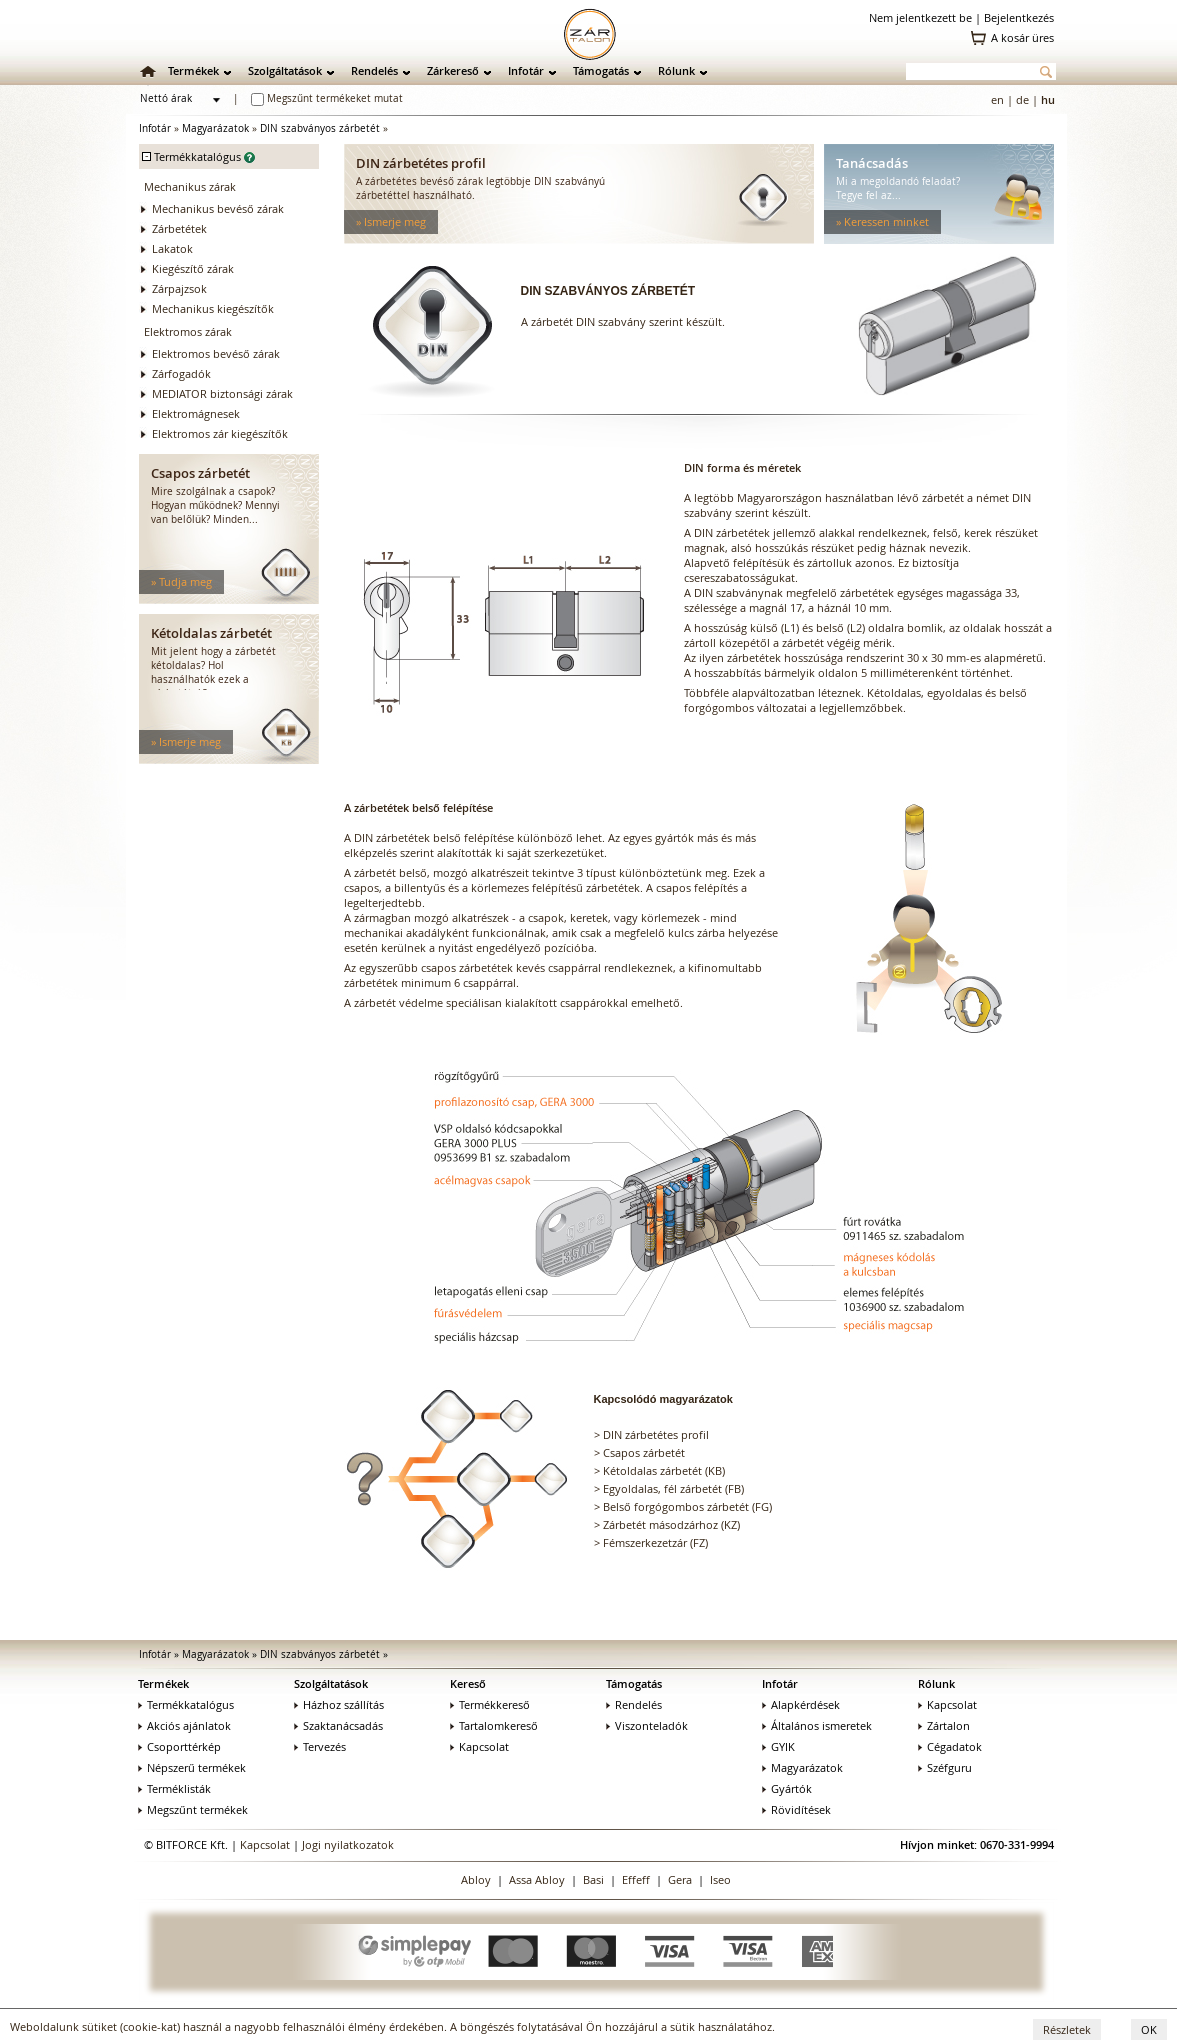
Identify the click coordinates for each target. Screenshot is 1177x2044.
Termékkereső (490, 1704)
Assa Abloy (537, 1879)
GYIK (778, 1746)
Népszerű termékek (192, 1767)
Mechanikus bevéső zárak (218, 208)
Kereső (468, 1683)
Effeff (636, 1879)
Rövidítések (796, 1809)
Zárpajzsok (179, 288)
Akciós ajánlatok (184, 1725)
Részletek (1067, 2029)
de (1022, 99)
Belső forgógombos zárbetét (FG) (687, 1506)
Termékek (193, 70)
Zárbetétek (179, 228)
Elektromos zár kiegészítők (220, 433)
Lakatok (172, 248)
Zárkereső (453, 70)
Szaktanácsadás (338, 1725)
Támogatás (601, 70)
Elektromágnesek (196, 413)
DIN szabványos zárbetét (320, 128)
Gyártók (787, 1788)
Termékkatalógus (186, 1704)
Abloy (476, 1879)
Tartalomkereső (494, 1725)
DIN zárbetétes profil (656, 1434)
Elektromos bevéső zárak (216, 353)
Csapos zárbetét (644, 1452)
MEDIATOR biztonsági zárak (222, 393)
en (997, 99)
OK (1149, 2029)
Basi (593, 1879)
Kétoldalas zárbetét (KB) (664, 1470)
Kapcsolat (479, 1746)
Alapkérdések (801, 1704)
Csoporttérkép (179, 1746)
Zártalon (944, 1725)
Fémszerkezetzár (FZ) (655, 1542)
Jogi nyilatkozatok (348, 1844)
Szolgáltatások (285, 70)
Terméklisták (174, 1788)
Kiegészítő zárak (193, 268)
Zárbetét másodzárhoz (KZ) (671, 1524)
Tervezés (320, 1746)
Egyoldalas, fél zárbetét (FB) (673, 1488)
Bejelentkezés (1019, 17)
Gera (680, 1879)
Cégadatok (950, 1746)
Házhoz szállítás (339, 1704)
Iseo (720, 1879)
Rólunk (676, 70)
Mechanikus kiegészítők (213, 308)
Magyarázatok (215, 128)
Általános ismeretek (817, 1725)
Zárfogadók (181, 373)
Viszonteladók (647, 1725)
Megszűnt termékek (193, 1809)
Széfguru (945, 1767)
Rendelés (374, 70)
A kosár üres (1022, 37)
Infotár (526, 70)
